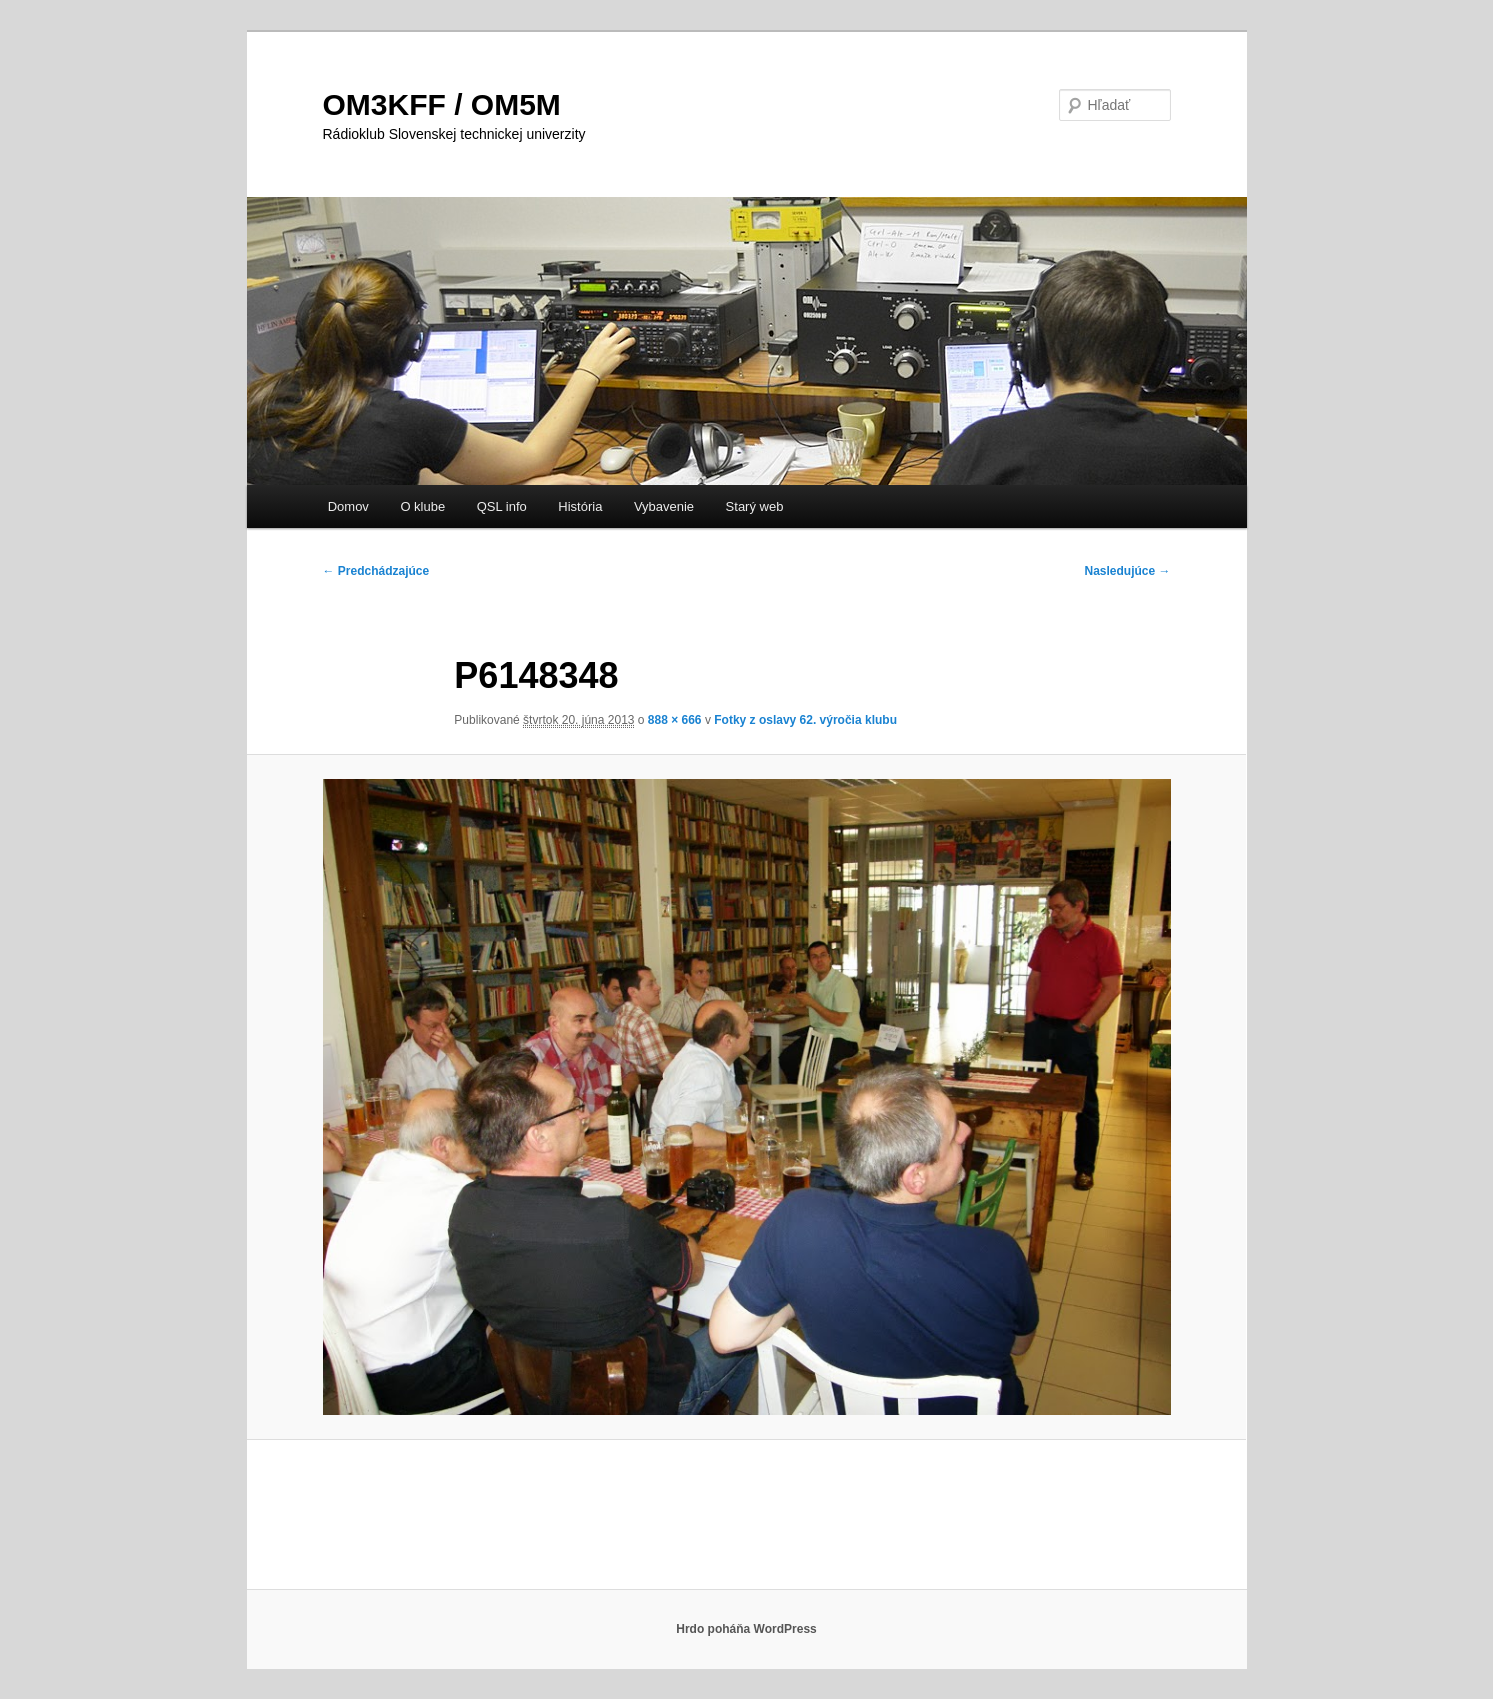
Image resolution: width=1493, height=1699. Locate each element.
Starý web (755, 506)
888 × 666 (675, 720)
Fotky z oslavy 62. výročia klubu (805, 720)
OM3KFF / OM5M (442, 104)
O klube (422, 506)
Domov (348, 506)
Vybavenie (664, 506)
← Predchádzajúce (376, 571)
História (580, 506)
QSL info (502, 506)
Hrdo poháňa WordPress (746, 1629)
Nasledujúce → (1127, 571)
